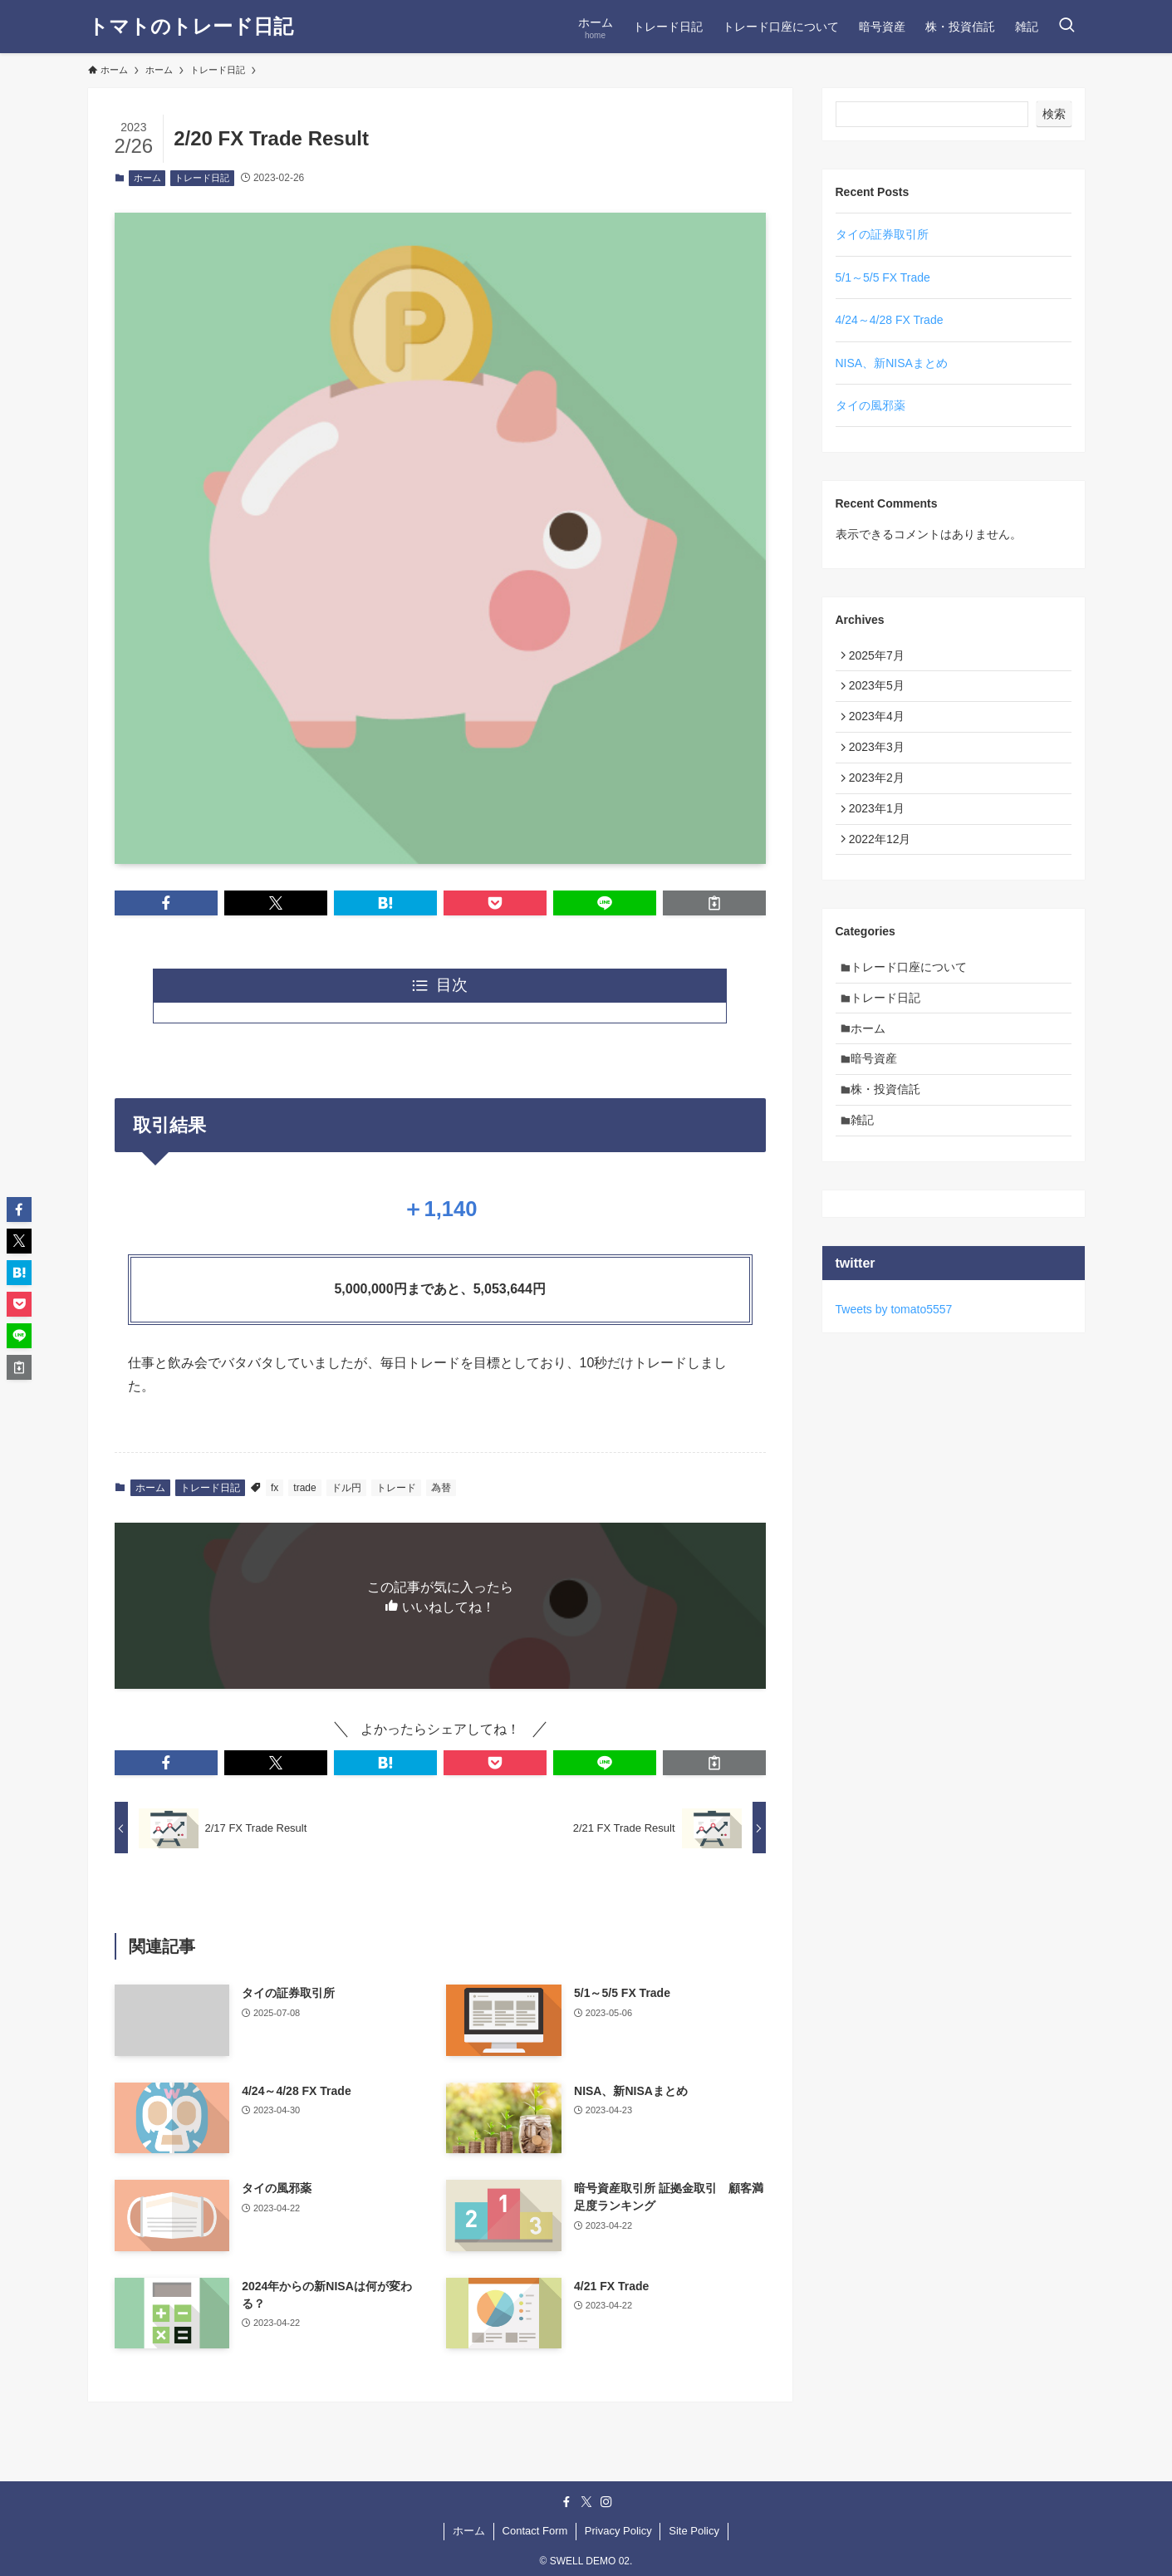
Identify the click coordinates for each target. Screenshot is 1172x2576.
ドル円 (346, 1488)
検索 (1054, 113)
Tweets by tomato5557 (894, 1360)
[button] (166, 903)
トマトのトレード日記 (190, 27)
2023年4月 (881, 726)
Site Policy (694, 2530)
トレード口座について (914, 996)
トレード (396, 1488)
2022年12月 (884, 864)
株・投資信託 (890, 1134)
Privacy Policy (618, 2530)
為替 (441, 1488)
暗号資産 (879, 1099)
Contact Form (535, 2530)
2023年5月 (881, 692)
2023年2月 (881, 795)
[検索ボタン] (1066, 26)
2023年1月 (881, 830)
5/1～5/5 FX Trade (883, 277)
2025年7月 (881, 657)
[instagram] (606, 2502)
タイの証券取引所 (882, 234)
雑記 (867, 1169)
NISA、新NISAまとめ (892, 363)
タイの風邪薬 (870, 405)
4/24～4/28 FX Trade (890, 319)
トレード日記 (201, 178)
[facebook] (566, 2502)
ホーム (147, 178)
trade (304, 1488)
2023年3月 (881, 761)
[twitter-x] (586, 2502)
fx (274, 1488)
